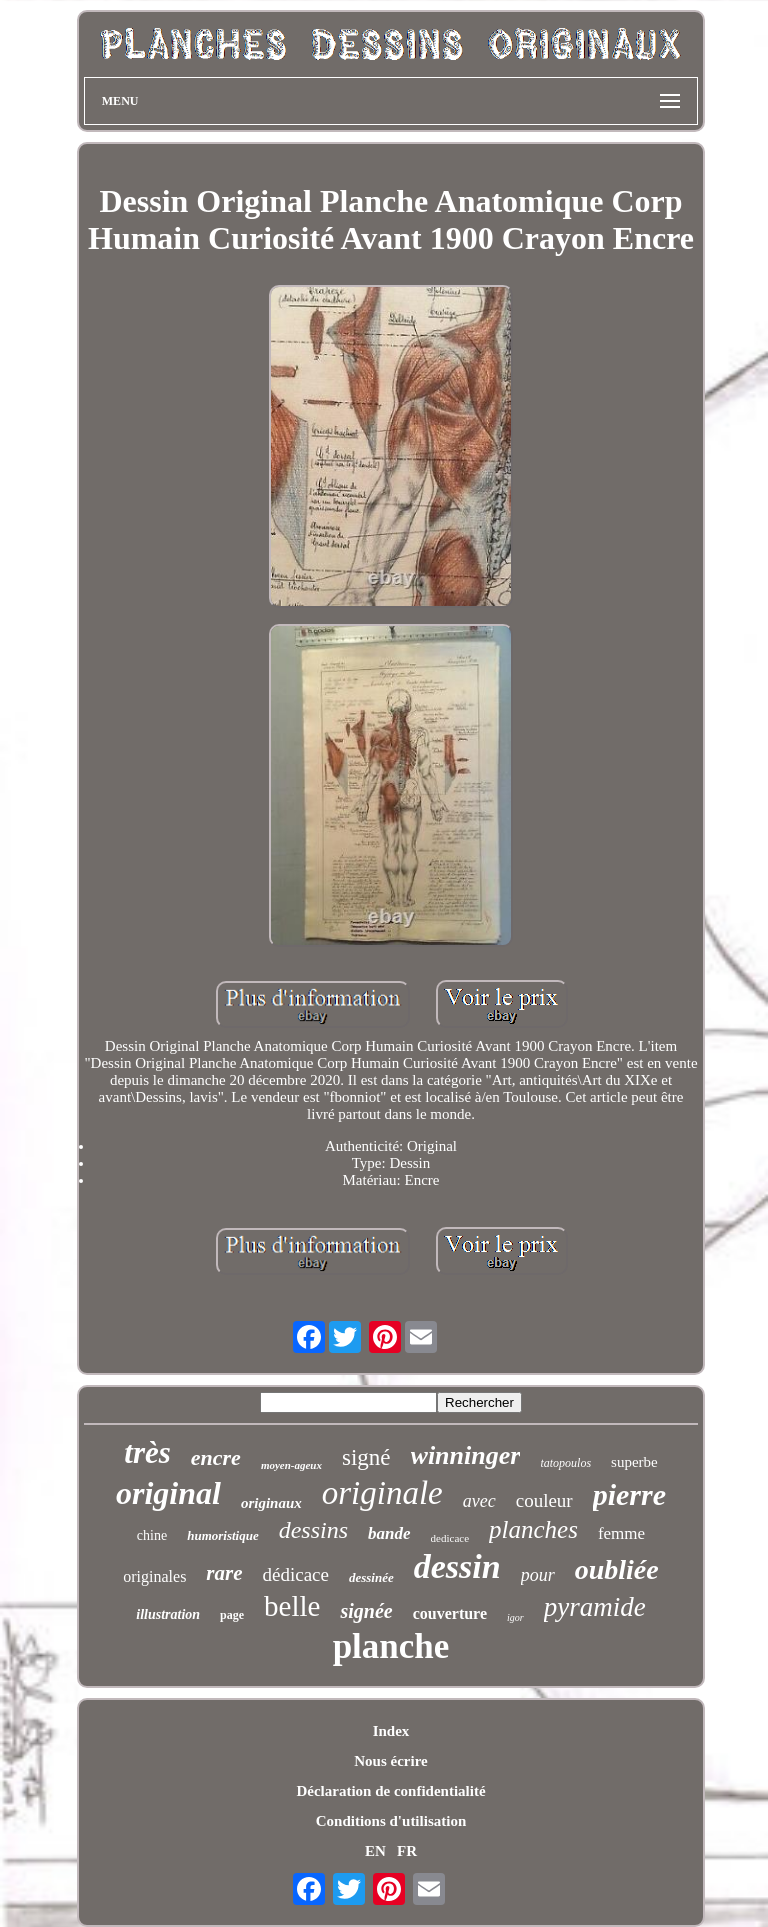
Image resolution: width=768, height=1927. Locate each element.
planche (391, 1646)
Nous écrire (390, 1761)
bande (389, 1533)
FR (407, 1851)
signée (366, 1611)
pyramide (595, 1607)
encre (216, 1457)
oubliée (617, 1569)
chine (152, 1535)
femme (621, 1533)
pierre (629, 1494)
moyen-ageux (291, 1465)
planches (533, 1529)
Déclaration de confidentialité (390, 1791)
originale (382, 1493)
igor (515, 1617)
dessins (313, 1530)
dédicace (296, 1574)
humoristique (223, 1535)
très (147, 1452)
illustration (168, 1614)
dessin (457, 1566)
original (168, 1493)
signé (366, 1457)
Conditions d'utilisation (391, 1821)
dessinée (371, 1577)
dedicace (450, 1538)
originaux (271, 1503)
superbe (634, 1462)
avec (479, 1501)
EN (375, 1851)
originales (154, 1576)
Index (391, 1731)
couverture (450, 1613)
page (232, 1615)
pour (538, 1575)
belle (292, 1606)
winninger (466, 1455)
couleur (544, 1500)
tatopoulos (565, 1463)
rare (224, 1573)
